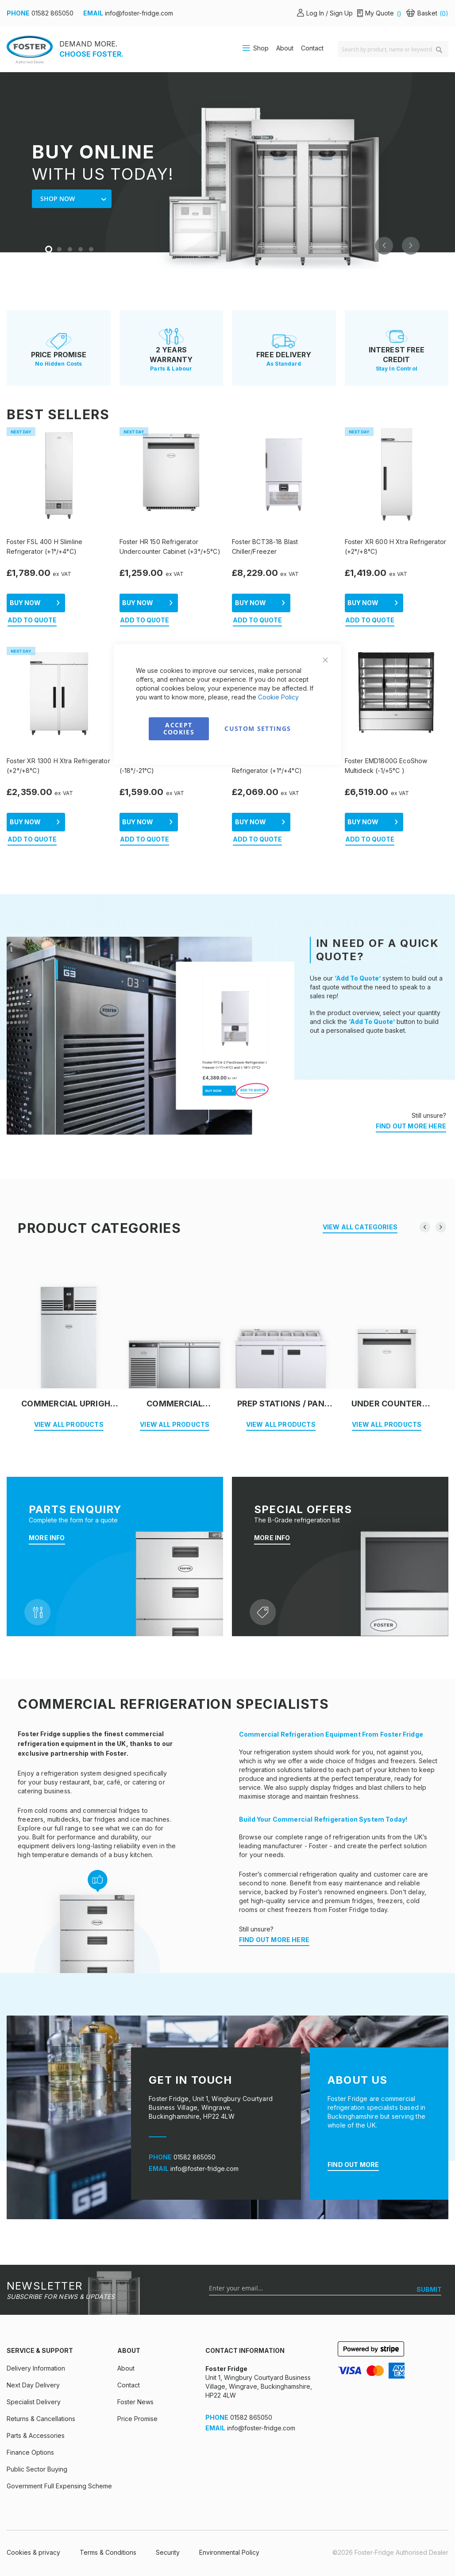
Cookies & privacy (33, 2552)
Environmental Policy (229, 2552)
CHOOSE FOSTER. (91, 54)
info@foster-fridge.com (139, 13)
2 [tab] (60, 250)
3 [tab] (71, 250)
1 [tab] (49, 250)
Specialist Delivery (34, 2402)
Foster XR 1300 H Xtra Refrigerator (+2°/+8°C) (58, 765)
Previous (384, 246)
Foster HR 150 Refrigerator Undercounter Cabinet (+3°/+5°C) (170, 546)
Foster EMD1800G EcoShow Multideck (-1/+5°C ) (386, 765)
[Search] (439, 49)
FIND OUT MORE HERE (411, 1126)
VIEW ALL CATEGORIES (360, 1227)
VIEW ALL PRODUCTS (69, 1424)
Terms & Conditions (108, 2552)
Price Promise (137, 2418)
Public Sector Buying (37, 2469)
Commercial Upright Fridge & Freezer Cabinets (68, 1404)
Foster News (135, 2402)
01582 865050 (52, 13)
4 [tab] (81, 250)
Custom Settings (257, 728)
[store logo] (30, 49)
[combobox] (393, 49)
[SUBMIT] (429, 2289)
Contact (312, 48)
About (284, 48)
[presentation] (425, 1227)
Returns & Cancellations (41, 2418)
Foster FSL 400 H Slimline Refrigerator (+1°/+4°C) (44, 546)
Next (411, 246)
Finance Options (30, 2452)
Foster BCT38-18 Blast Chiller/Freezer (265, 546)
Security (168, 2552)
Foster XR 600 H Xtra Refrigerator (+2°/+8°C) (396, 546)
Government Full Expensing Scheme (59, 2486)
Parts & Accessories (36, 2435)
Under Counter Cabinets (386, 1404)
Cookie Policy (278, 697)
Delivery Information (36, 2368)
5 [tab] (92, 250)
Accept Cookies (178, 728)
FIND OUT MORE (353, 2164)
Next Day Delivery (33, 2385)
